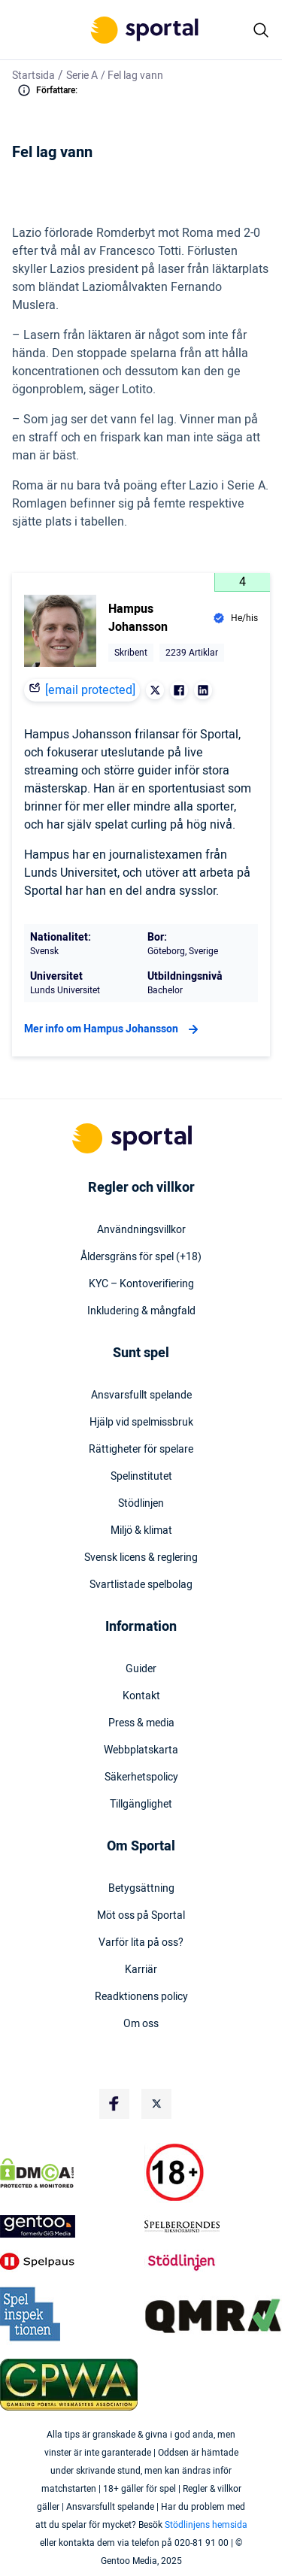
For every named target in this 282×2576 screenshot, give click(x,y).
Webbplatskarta (141, 1750)
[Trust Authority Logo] (69, 2226)
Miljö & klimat (141, 1530)
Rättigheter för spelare (141, 1449)
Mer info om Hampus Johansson (113, 1029)
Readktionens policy (141, 1997)
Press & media (141, 1723)
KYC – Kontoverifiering (141, 1284)
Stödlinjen (141, 1503)
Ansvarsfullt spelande (141, 1395)
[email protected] (90, 690)
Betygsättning (141, 1888)
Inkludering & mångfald (141, 1311)
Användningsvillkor (141, 1230)
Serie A (82, 75)
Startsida (33, 75)
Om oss (141, 2024)
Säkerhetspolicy (141, 1777)
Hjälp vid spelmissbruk (141, 1422)
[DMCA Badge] (69, 2173)
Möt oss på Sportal (141, 1915)
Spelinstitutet (141, 1476)
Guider (141, 1669)
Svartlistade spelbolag (141, 1585)
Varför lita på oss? (141, 1942)
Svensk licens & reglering (141, 1557)
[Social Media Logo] (114, 2104)
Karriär (141, 1969)
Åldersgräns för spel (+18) (141, 1257)
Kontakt (141, 1696)
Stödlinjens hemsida (206, 2525)
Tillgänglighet (141, 1804)
